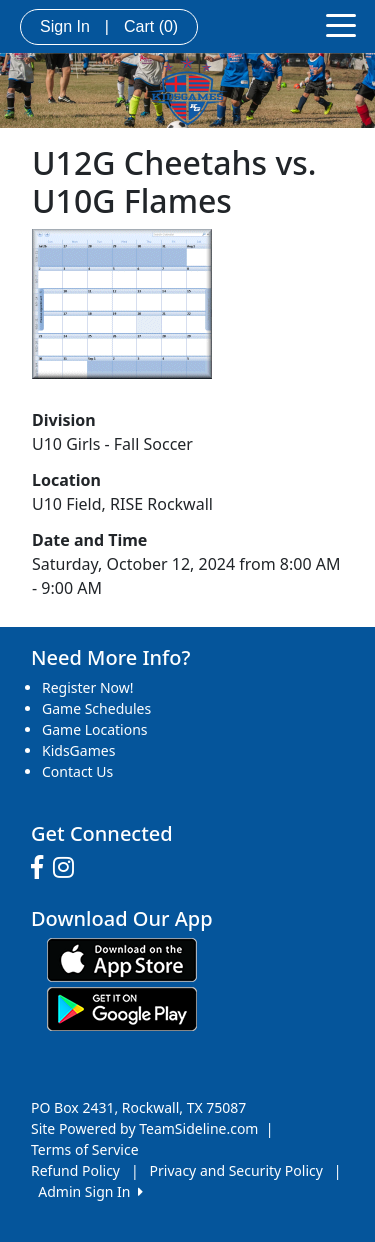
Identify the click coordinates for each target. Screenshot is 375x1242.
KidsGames (78, 750)
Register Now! (88, 687)
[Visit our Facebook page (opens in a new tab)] (42, 868)
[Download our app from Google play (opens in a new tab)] (122, 1007)
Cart (151, 26)
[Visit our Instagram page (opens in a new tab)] (68, 868)
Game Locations (95, 729)
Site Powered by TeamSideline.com (144, 1128)
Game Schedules (96, 708)
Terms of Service (85, 1149)
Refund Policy (75, 1170)
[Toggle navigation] (341, 24)
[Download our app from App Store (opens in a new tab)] (122, 958)
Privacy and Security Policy (236, 1170)
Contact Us (77, 771)
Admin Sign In (90, 1191)
